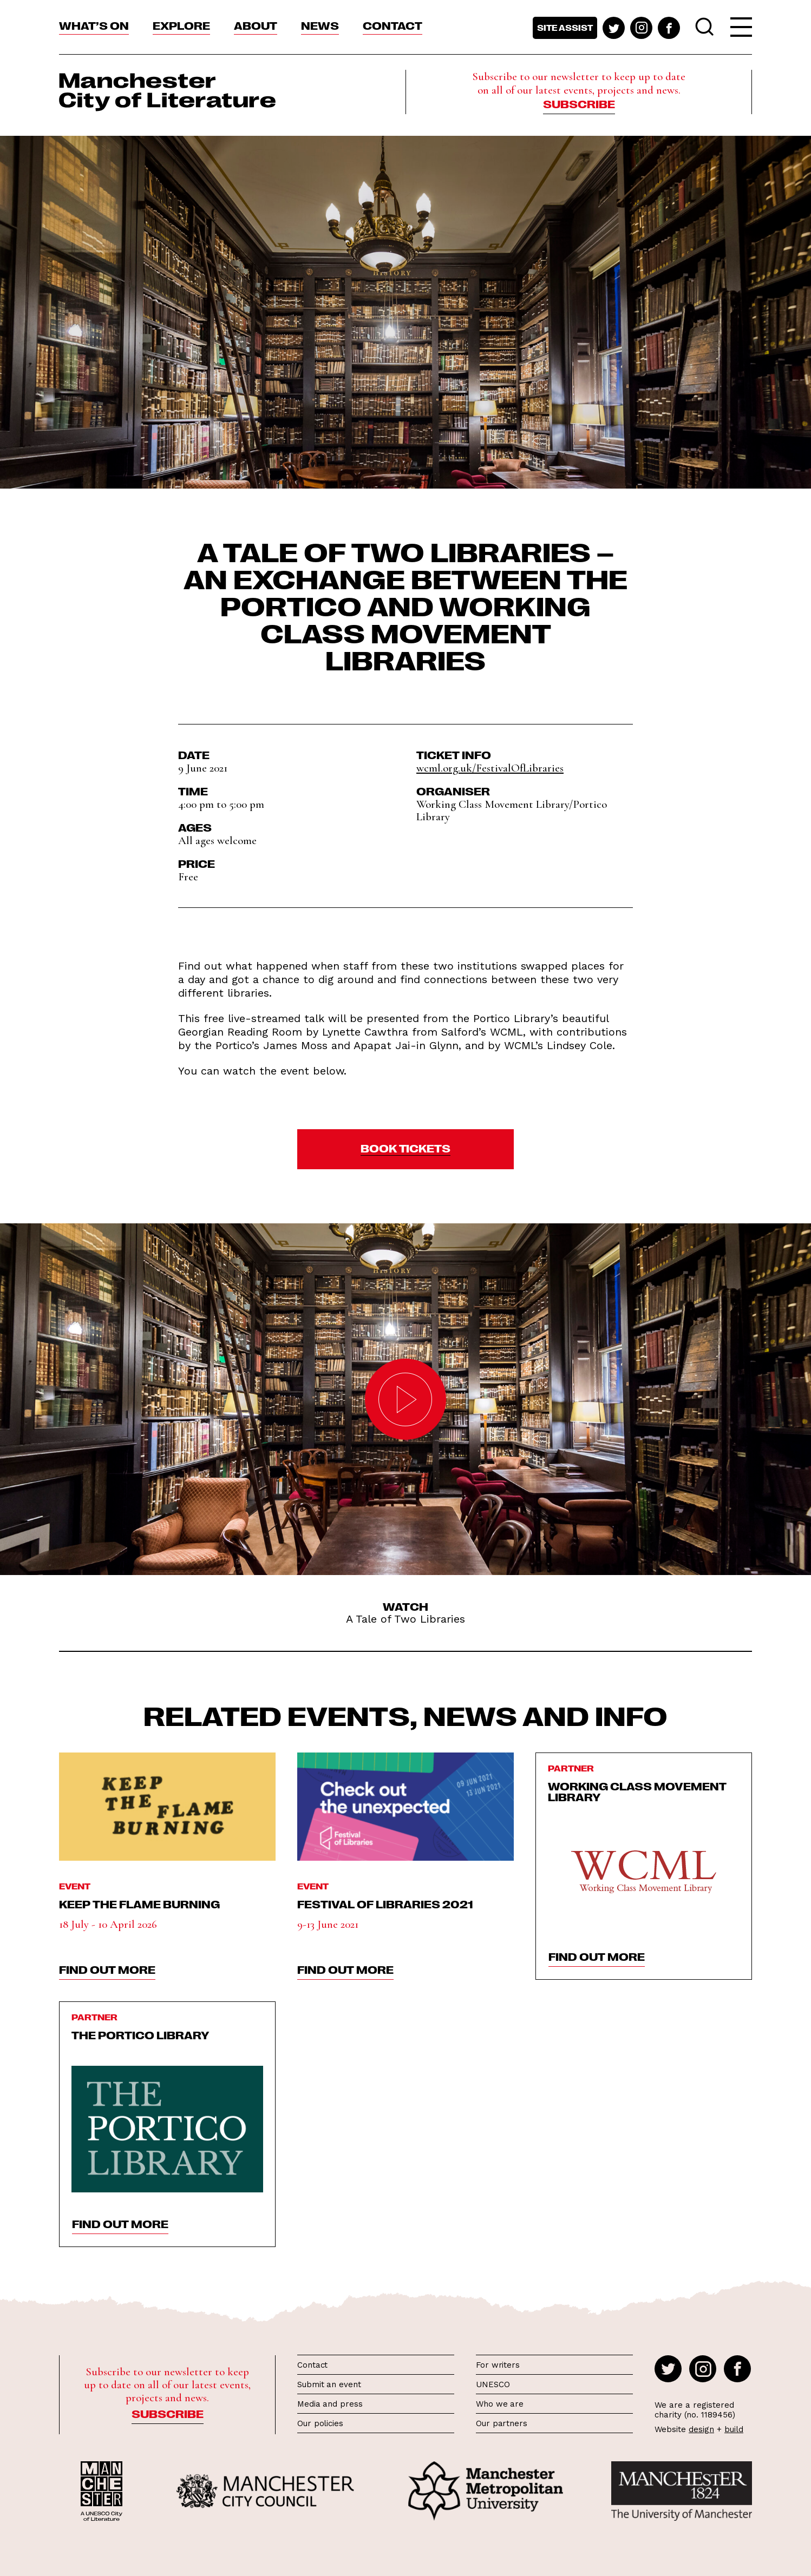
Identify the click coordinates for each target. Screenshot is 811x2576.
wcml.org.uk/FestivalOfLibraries (490, 768)
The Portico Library (140, 2034)
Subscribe (579, 103)
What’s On (94, 24)
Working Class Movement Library (637, 1791)
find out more (107, 1968)
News (320, 24)
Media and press (330, 2404)
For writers (498, 2365)
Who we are (500, 2404)
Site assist (565, 27)
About (255, 24)
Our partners (501, 2423)
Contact (392, 24)
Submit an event (329, 2384)
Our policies (320, 2423)
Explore (181, 24)
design (701, 2429)
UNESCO (492, 2384)
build (733, 2429)
